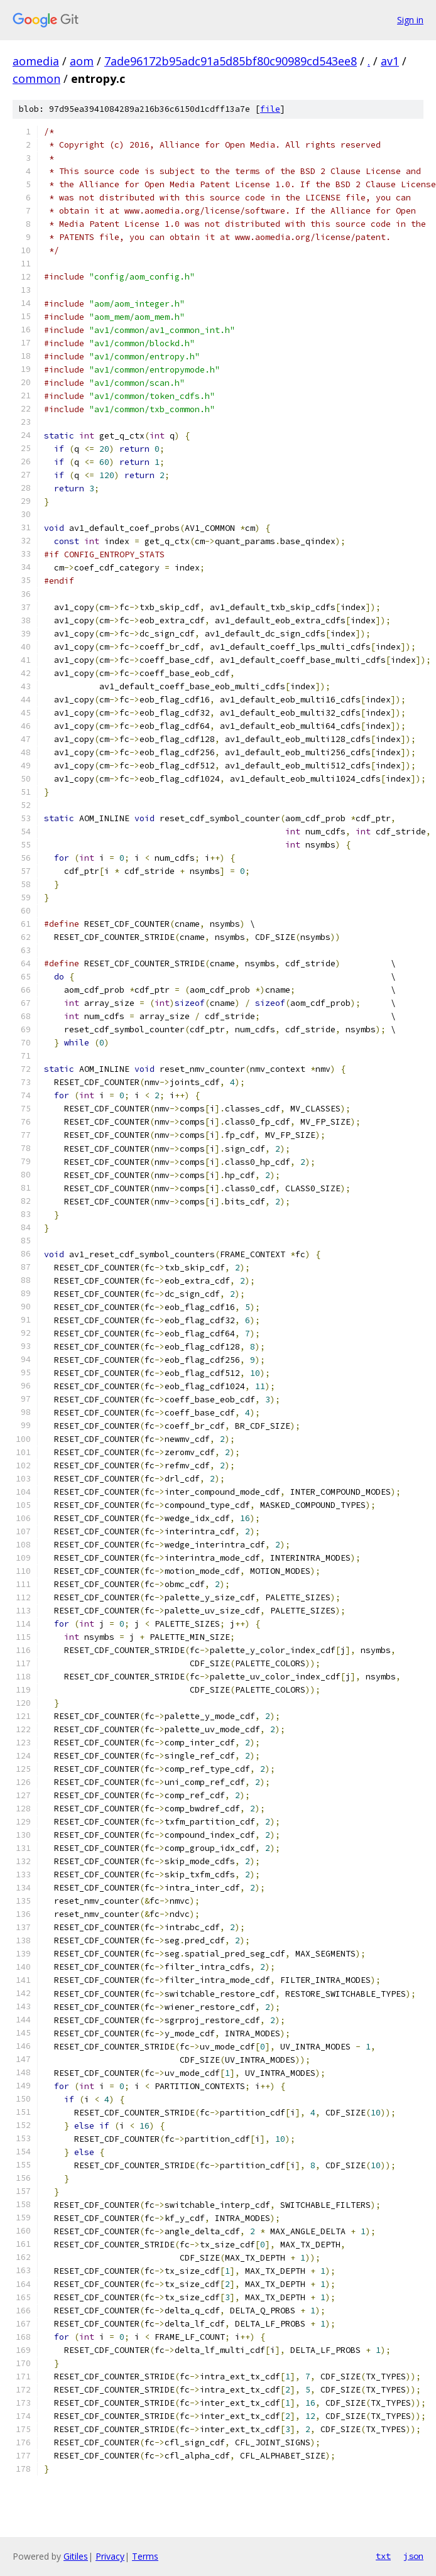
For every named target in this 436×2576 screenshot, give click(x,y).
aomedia (36, 60)
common (36, 78)
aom (82, 60)
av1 (390, 60)
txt (383, 2556)
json (413, 2556)
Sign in (410, 20)
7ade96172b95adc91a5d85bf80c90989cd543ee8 (230, 60)
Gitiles (75, 2556)
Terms (145, 2556)
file (270, 109)
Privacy (109, 2556)
